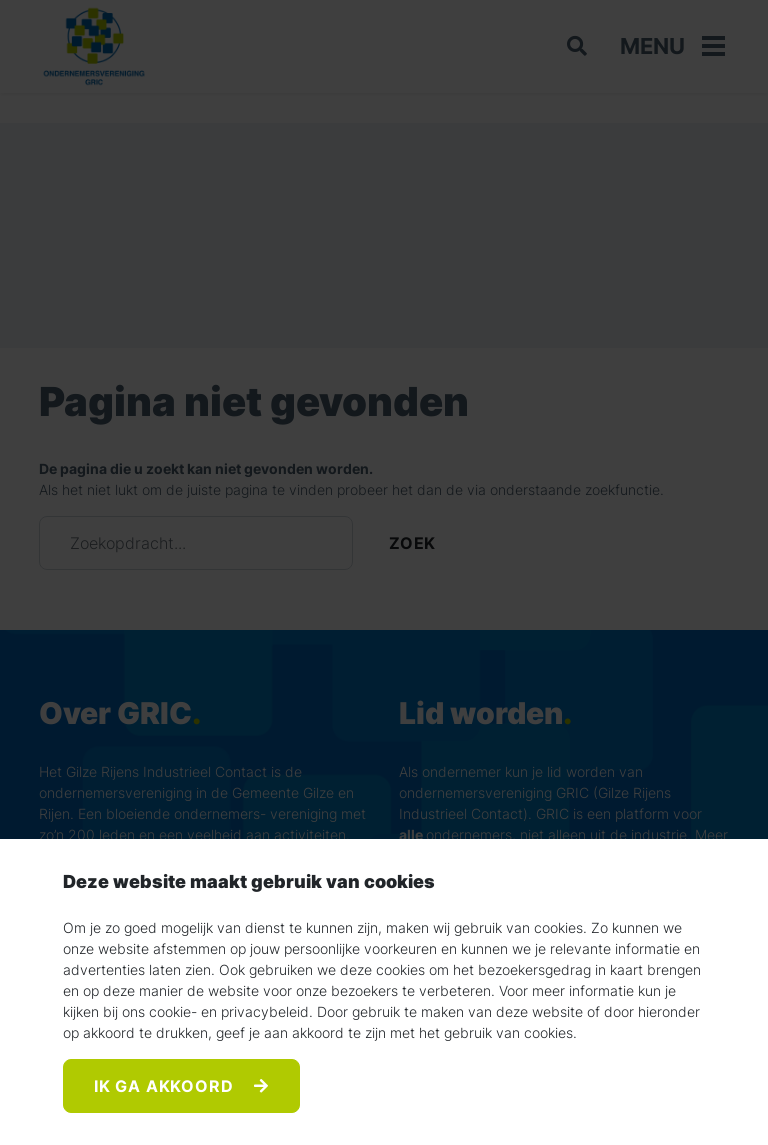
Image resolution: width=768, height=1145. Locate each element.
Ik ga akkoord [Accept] (166, 1086)
